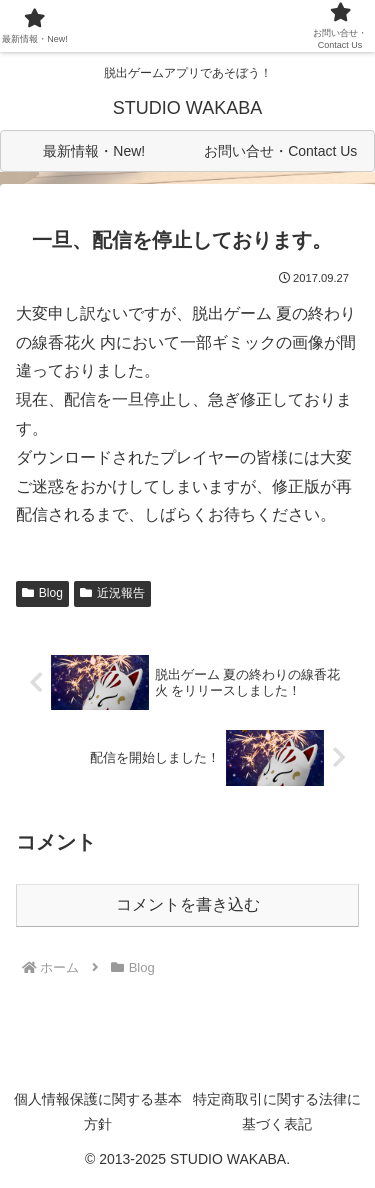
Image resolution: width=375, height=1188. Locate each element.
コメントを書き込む (188, 904)
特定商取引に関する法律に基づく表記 (277, 1111)
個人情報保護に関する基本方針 (98, 1111)
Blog (42, 593)
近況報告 (112, 593)
